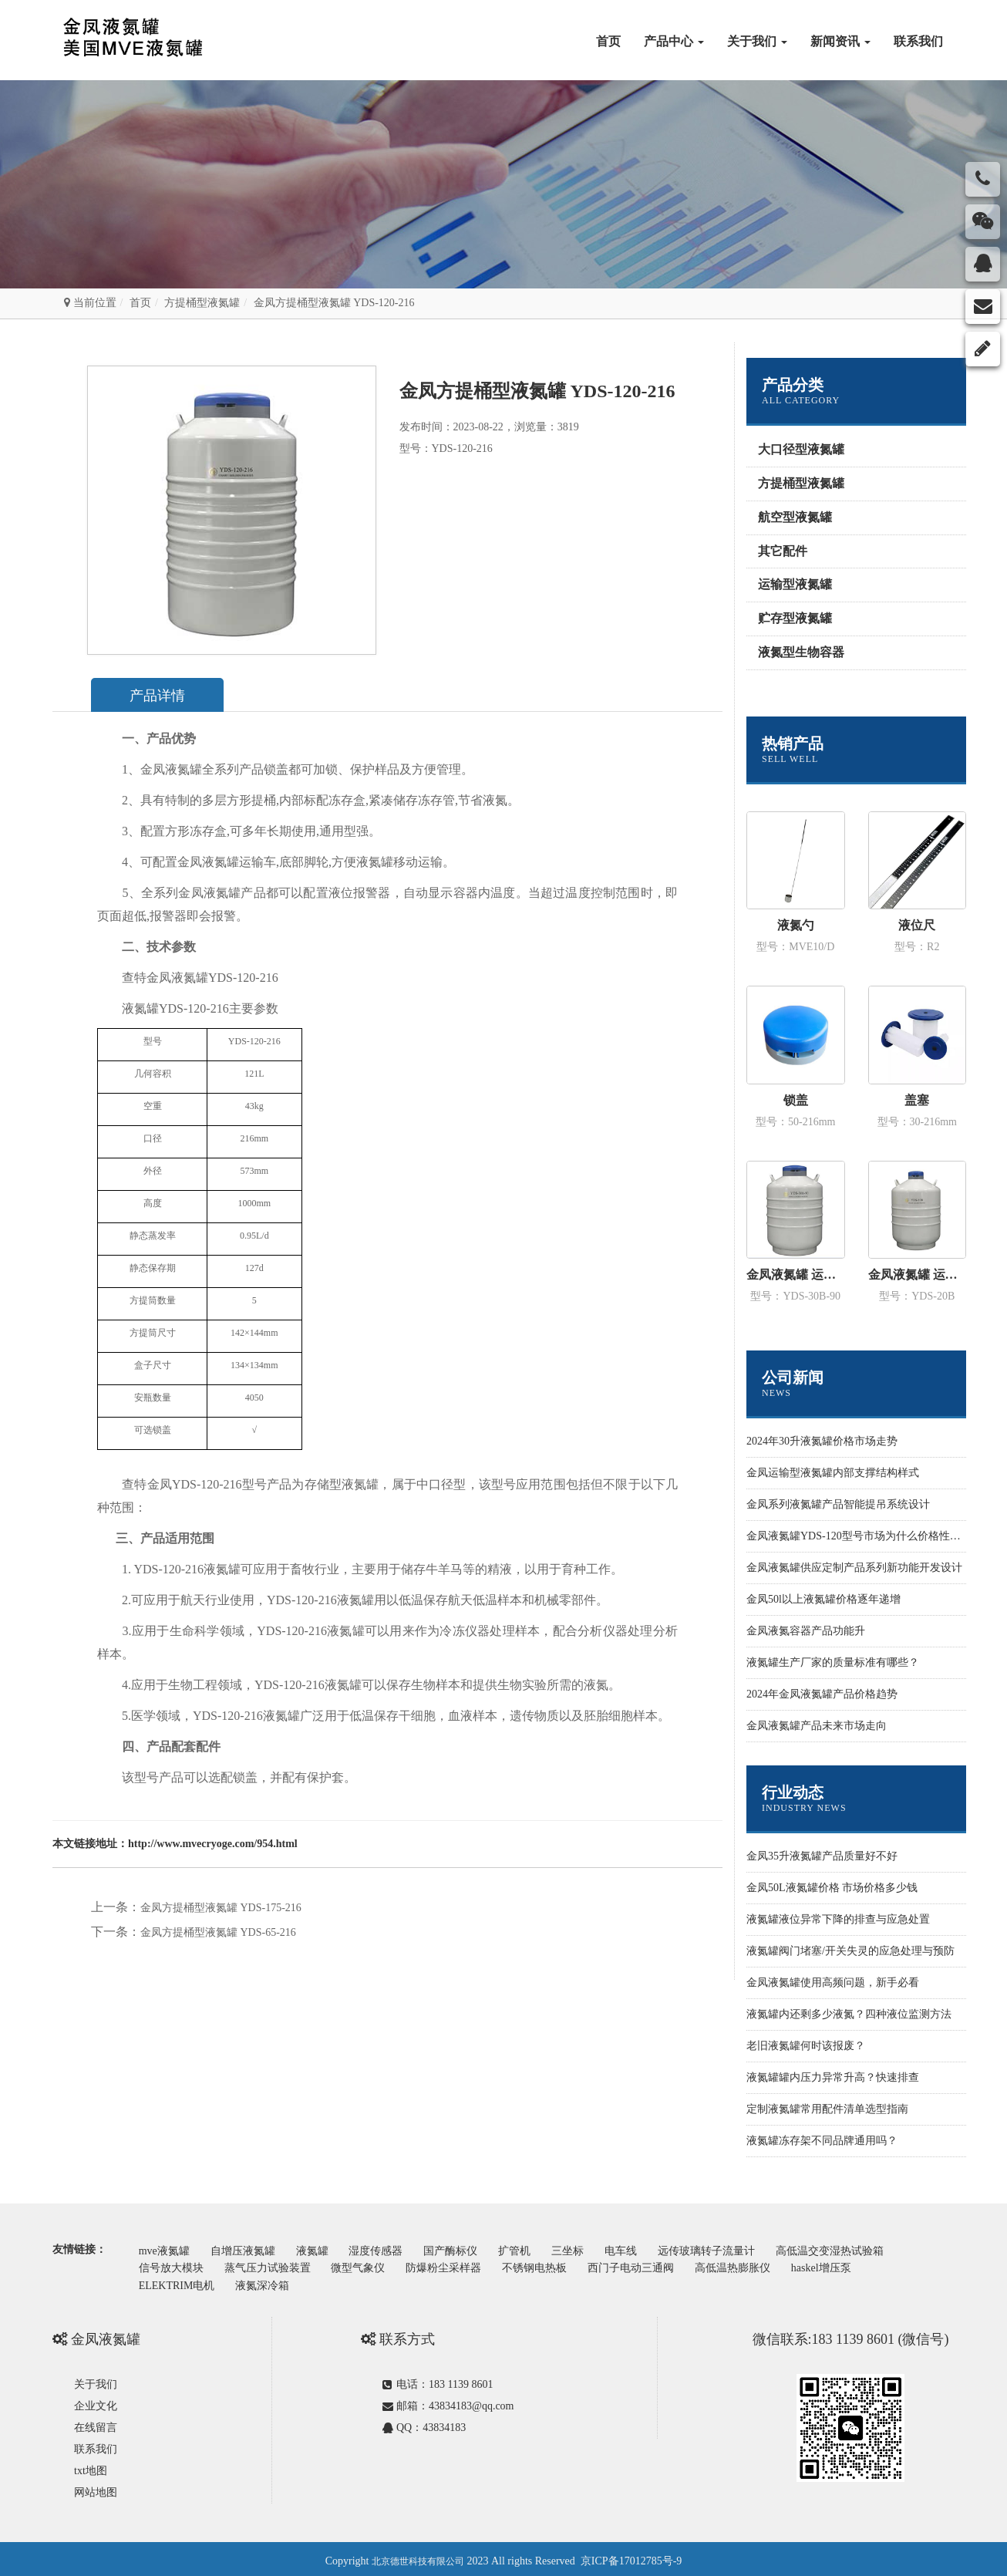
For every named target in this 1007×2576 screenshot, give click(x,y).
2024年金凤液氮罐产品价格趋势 (822, 1694)
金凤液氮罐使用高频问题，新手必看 (832, 1982)
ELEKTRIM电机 (179, 2280)
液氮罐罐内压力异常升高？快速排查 (832, 2077)
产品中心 (674, 41)
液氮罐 (324, 2249)
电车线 (659, 2249)
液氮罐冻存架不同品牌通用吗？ (822, 2140)
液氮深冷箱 (270, 2280)
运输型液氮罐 (795, 584)
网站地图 (95, 2487)
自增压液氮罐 (250, 2249)
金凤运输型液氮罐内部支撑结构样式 (832, 1473)
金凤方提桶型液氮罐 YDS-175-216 (220, 1907)
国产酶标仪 (473, 2249)
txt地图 (90, 2466)
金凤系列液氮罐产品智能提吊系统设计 (838, 1504)
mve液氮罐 (166, 2249)
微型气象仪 (371, 2265)
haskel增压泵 (860, 2265)
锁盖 (795, 1100)
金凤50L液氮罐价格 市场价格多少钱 (832, 1887)
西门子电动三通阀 (659, 2265)
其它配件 (782, 551)
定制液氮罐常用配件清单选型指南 (827, 2109)
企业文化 (95, 2401)
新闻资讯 (840, 41)
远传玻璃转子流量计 (749, 2249)
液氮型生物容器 (801, 652)
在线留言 (95, 2423)
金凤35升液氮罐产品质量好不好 (822, 1856)
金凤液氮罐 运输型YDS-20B (917, 1274)
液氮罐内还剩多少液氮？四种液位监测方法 (848, 2014)
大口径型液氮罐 (801, 449)
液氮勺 (795, 925)
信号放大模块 (173, 2265)
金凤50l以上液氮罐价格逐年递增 (823, 1599)
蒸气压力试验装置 (275, 2265)
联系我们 (918, 41)
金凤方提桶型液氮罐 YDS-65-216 (218, 1933)
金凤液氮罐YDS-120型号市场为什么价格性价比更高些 (875, 1536)
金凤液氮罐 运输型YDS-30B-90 (795, 1274)
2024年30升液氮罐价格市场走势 (822, 1441)
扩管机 (543, 2249)
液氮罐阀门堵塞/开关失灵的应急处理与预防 (850, 1951)
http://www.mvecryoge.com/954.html (213, 1843)
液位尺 (916, 925)
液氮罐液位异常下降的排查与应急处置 (838, 1919)
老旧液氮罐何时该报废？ (805, 2046)
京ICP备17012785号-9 (631, 2556)
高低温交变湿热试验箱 (878, 2249)
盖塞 (916, 1100)
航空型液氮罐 (795, 517)
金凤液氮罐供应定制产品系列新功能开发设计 (854, 1567)
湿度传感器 (394, 2249)
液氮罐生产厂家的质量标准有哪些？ (832, 1662)
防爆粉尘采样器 (462, 2265)
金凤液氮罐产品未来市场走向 (816, 1725)
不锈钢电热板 (557, 2265)
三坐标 (600, 2249)
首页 (608, 41)
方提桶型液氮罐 (202, 303)
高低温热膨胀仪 (765, 2265)
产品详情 (166, 695)
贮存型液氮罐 (795, 618)
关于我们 (757, 41)
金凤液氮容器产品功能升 (805, 1631)
